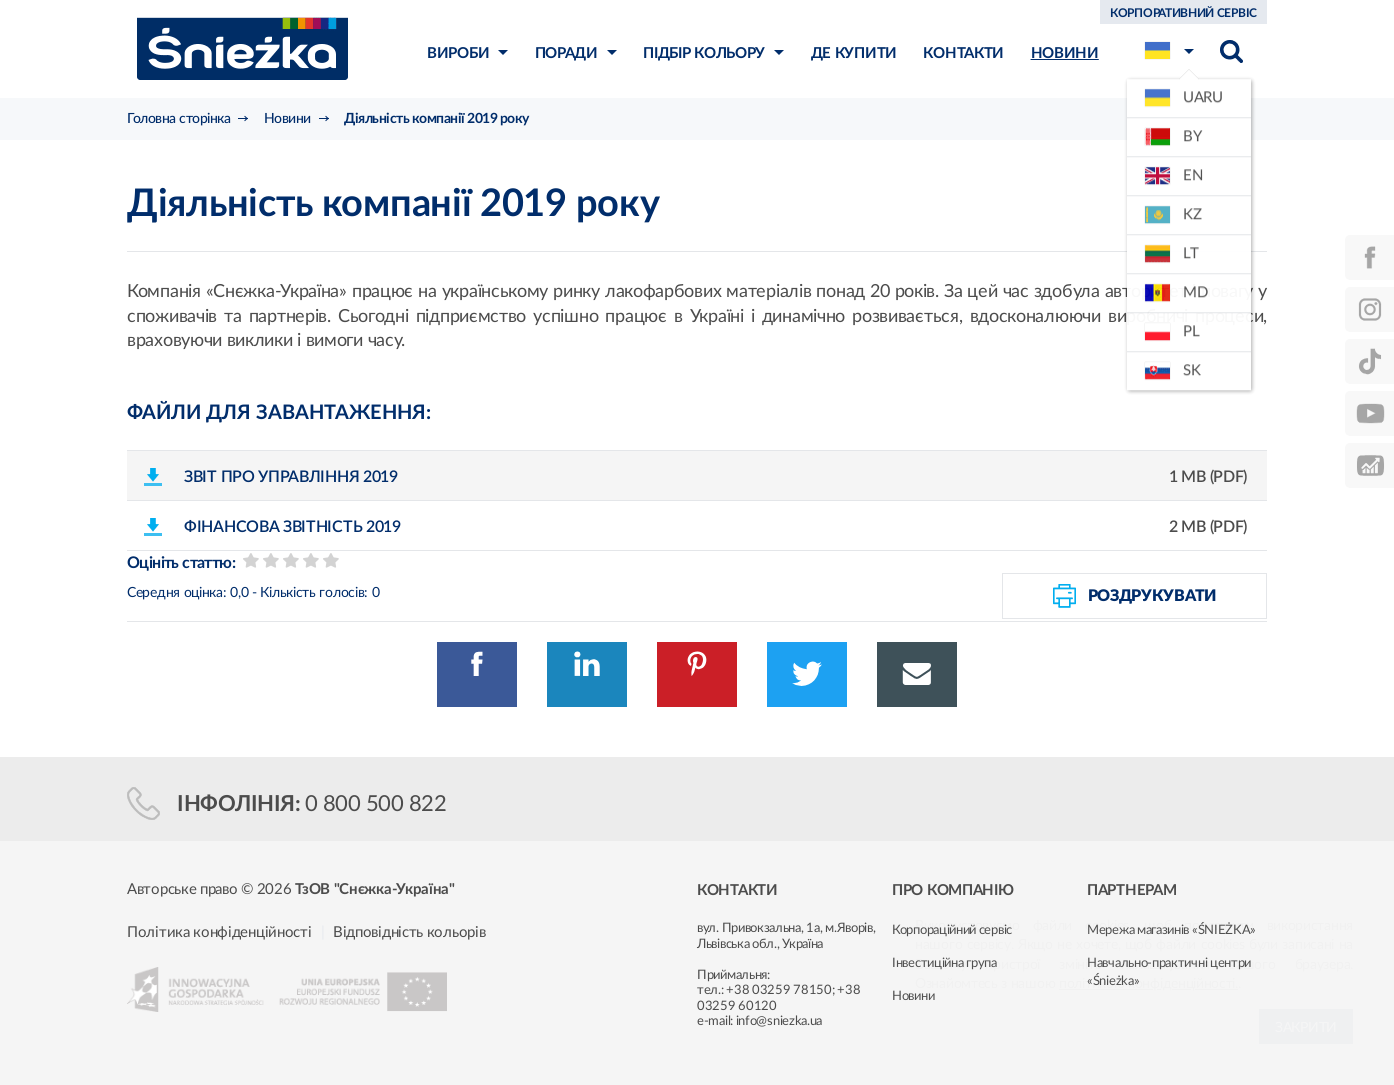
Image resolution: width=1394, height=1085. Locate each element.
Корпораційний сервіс (952, 930)
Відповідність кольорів (409, 932)
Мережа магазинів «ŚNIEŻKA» (1171, 930)
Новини (913, 996)
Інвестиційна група (944, 963)
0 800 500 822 (376, 804)
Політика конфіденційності (219, 932)
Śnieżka (242, 48)
